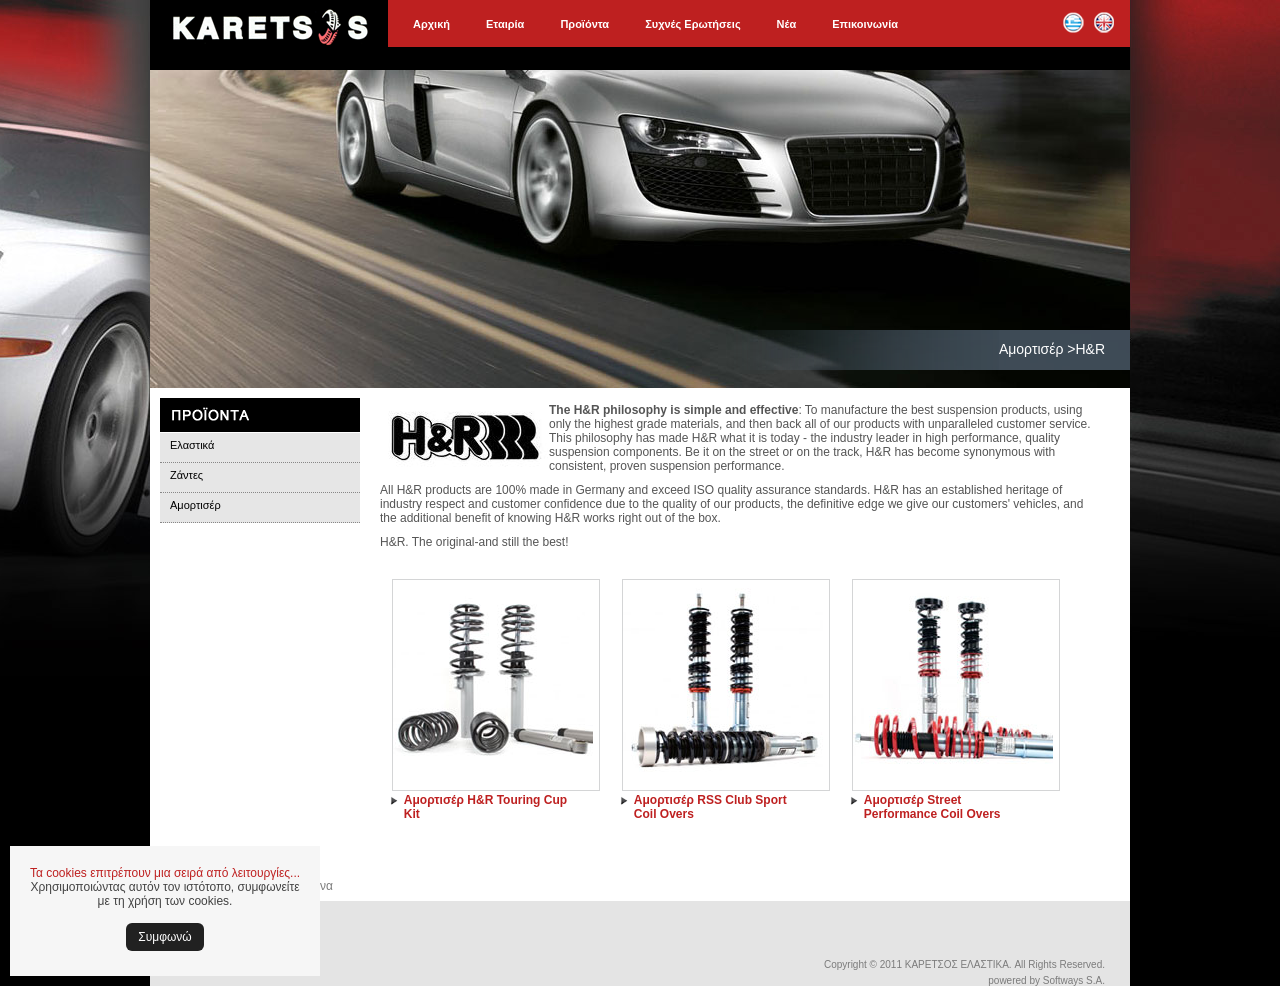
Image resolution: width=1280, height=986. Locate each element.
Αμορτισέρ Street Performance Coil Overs (932, 807)
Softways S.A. (1074, 980)
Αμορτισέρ (195, 505)
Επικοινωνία (865, 24)
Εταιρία (505, 24)
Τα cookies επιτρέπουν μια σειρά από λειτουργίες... (165, 873)
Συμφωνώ (164, 937)
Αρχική (431, 24)
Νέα (787, 24)
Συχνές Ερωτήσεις (692, 24)
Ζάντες (186, 475)
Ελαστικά (192, 445)
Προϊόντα (584, 24)
